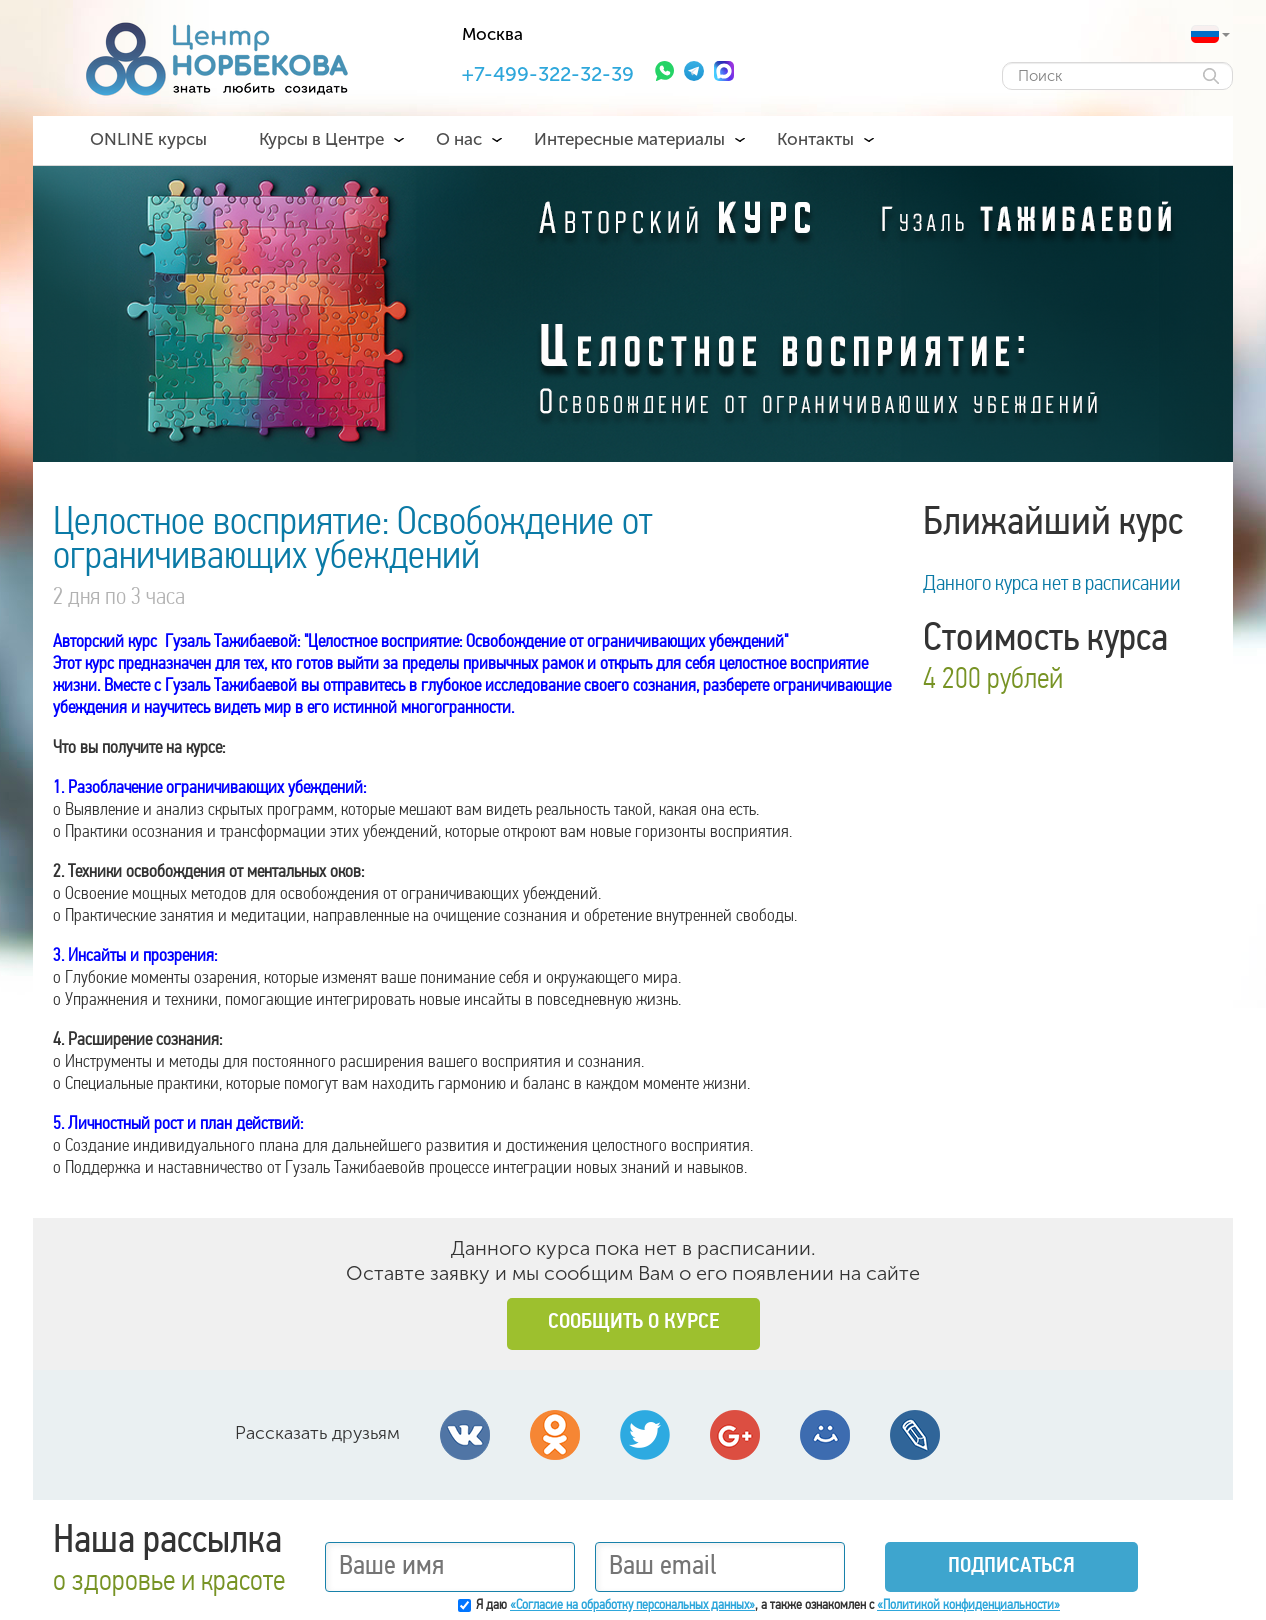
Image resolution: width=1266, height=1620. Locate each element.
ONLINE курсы (148, 139)
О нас (459, 139)
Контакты (815, 139)
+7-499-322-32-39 (548, 74)
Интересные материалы (629, 139)
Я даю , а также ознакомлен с (768, 1605)
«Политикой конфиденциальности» (968, 1605)
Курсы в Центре (321, 139)
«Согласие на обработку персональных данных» (632, 1605)
